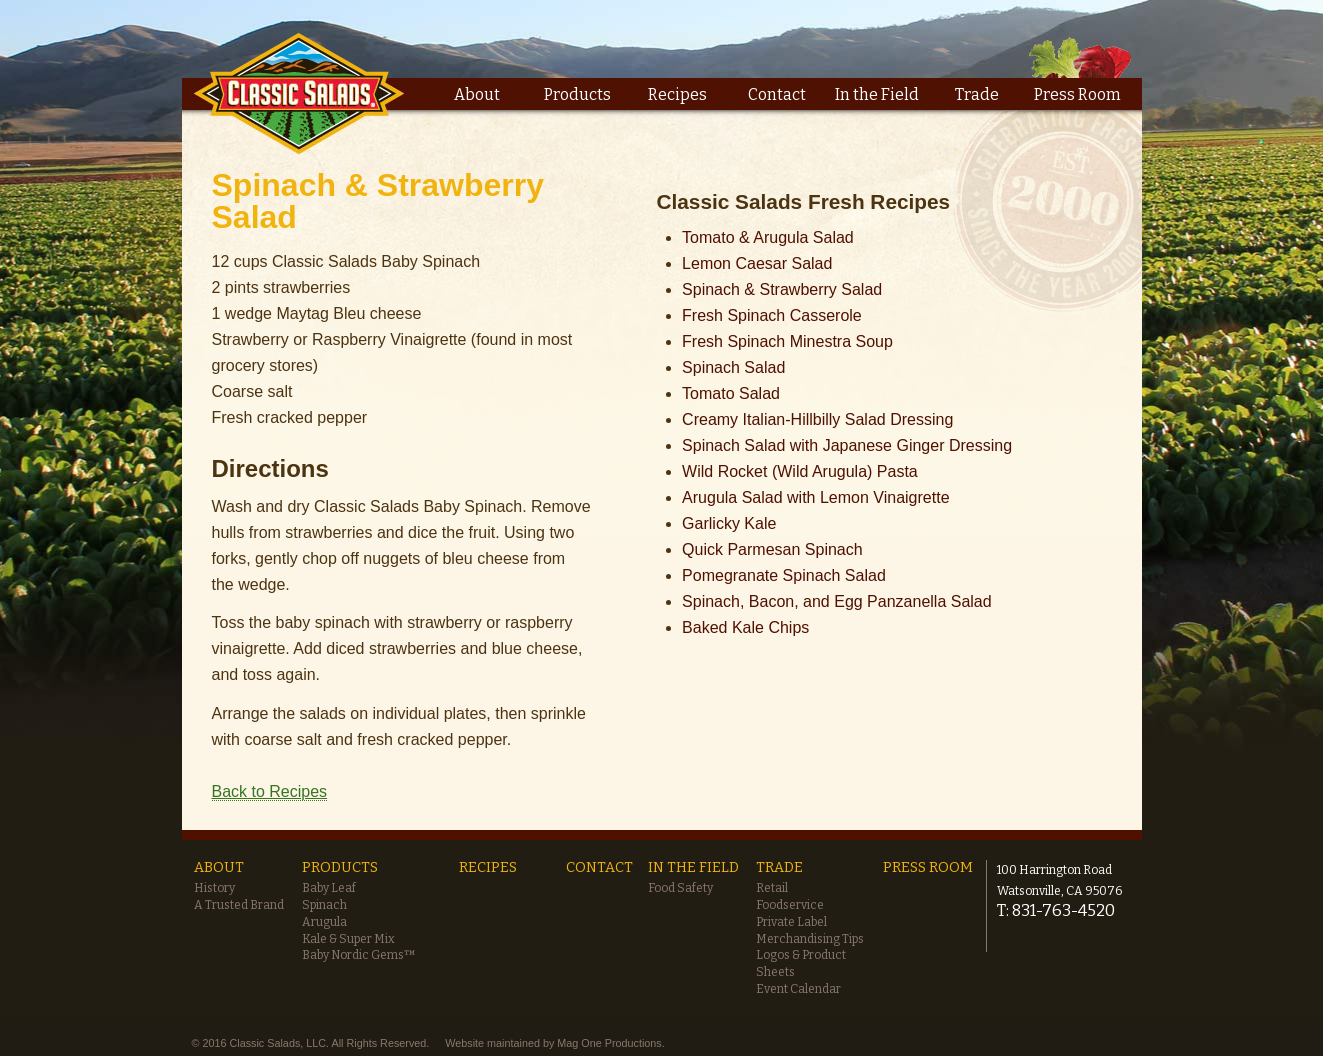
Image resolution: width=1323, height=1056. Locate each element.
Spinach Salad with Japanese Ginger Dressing (847, 445)
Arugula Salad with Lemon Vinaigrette (815, 497)
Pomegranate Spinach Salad (784, 575)
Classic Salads (299, 92)
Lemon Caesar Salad (757, 263)
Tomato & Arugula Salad (768, 237)
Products (577, 94)
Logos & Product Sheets (801, 963)
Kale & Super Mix (348, 939)
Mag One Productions (609, 1043)
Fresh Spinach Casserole (772, 315)
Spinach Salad (733, 367)
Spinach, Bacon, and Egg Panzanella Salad (837, 601)
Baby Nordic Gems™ (359, 955)
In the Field (877, 94)
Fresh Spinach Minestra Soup (787, 341)
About (477, 94)
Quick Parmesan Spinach (772, 549)
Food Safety (680, 888)
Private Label (791, 922)
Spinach (324, 905)
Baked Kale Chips (745, 627)
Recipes (677, 94)
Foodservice (790, 905)
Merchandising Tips (810, 939)
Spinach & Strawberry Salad (782, 289)
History (214, 888)
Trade (977, 94)
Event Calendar (798, 989)
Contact (777, 94)
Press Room (1077, 94)
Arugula (324, 922)
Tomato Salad (731, 393)
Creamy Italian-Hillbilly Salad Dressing (817, 419)
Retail (772, 888)
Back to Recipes (270, 791)
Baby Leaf (329, 888)
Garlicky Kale (729, 523)
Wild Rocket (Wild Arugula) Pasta (800, 471)
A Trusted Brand (239, 905)
